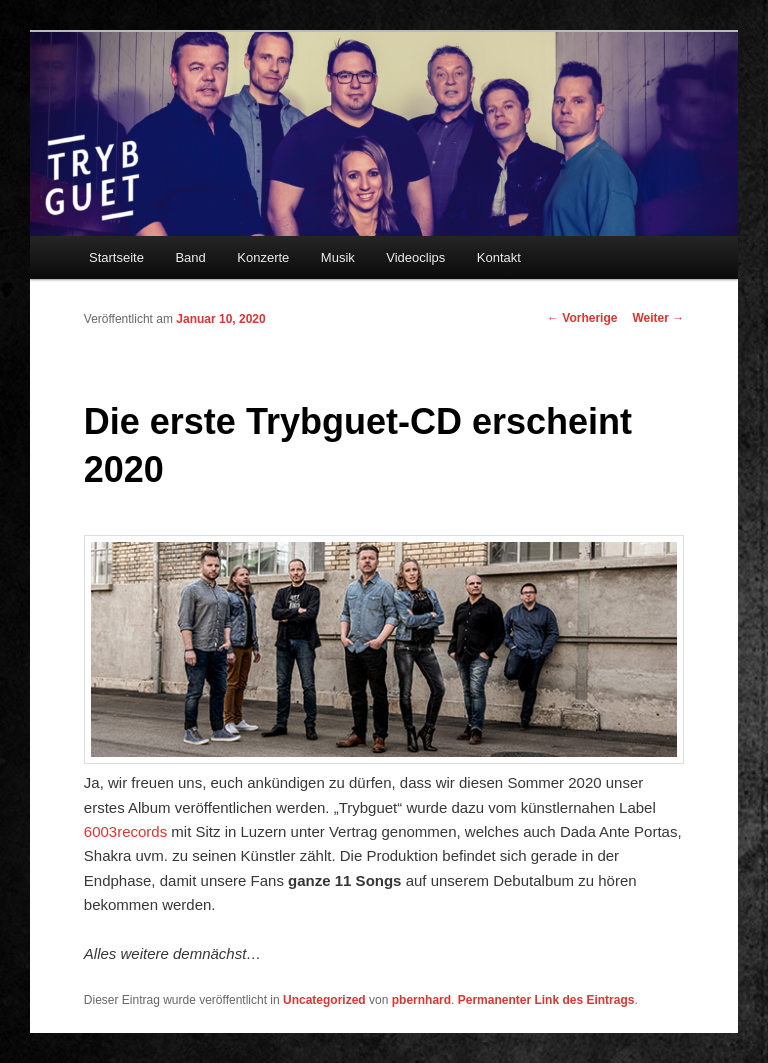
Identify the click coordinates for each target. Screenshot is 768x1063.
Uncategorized (324, 1000)
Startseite (116, 257)
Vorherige (582, 318)
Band (190, 257)
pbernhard (421, 1000)
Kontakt (499, 257)
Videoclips (415, 257)
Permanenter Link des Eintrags (546, 1000)
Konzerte (263, 257)
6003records (125, 831)
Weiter (658, 318)
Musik (338, 257)
